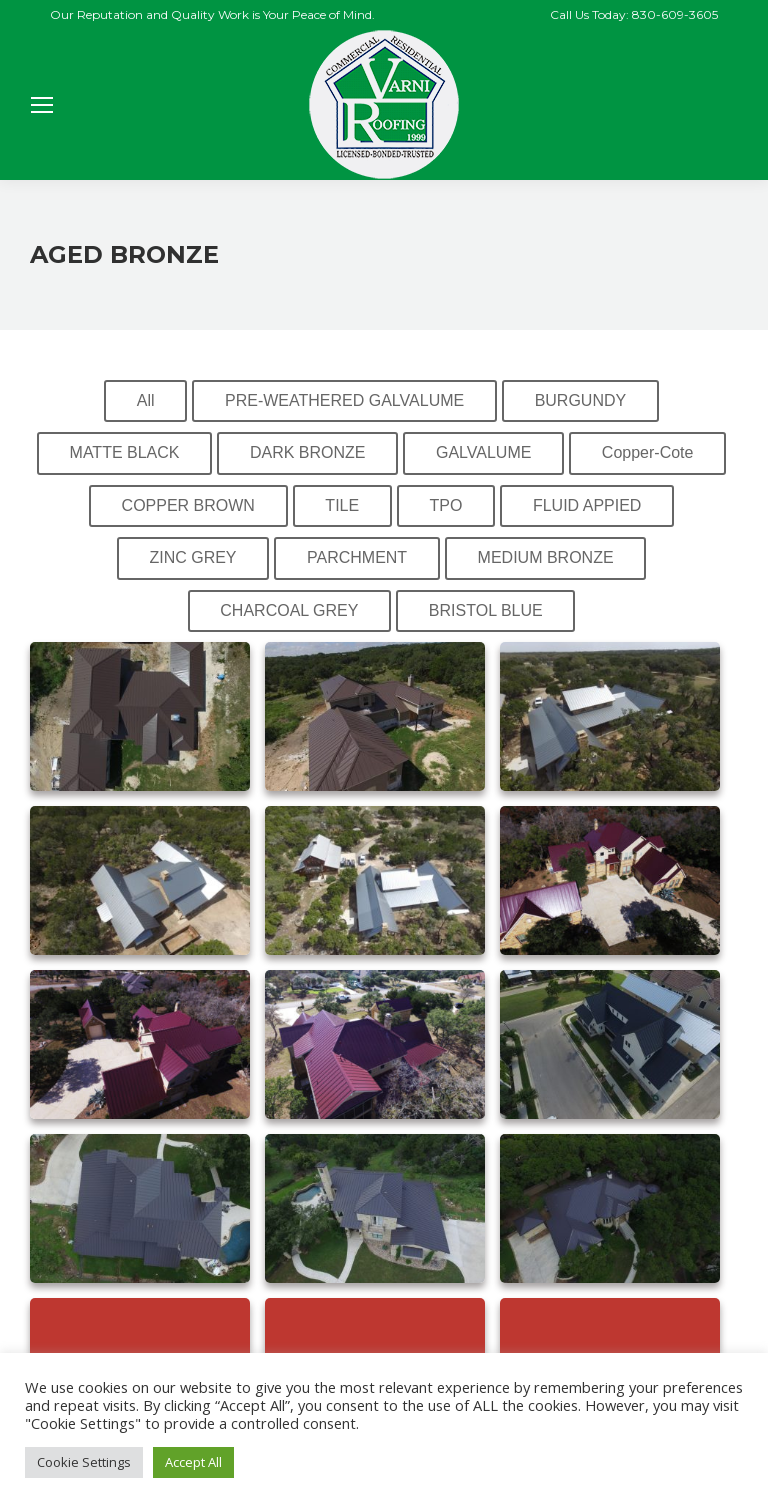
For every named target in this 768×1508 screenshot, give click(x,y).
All (146, 400)
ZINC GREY (192, 557)
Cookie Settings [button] (84, 1462)
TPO (446, 505)
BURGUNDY (581, 400)
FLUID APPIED (587, 505)
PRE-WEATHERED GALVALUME (344, 400)
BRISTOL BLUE (486, 610)
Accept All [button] (193, 1462)
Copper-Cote (648, 452)
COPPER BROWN (188, 505)
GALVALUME (483, 452)
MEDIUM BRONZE (546, 557)
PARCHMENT (357, 557)
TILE (342, 505)
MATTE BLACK (125, 452)
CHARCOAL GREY (289, 610)
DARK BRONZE (308, 452)
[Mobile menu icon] (42, 105)
